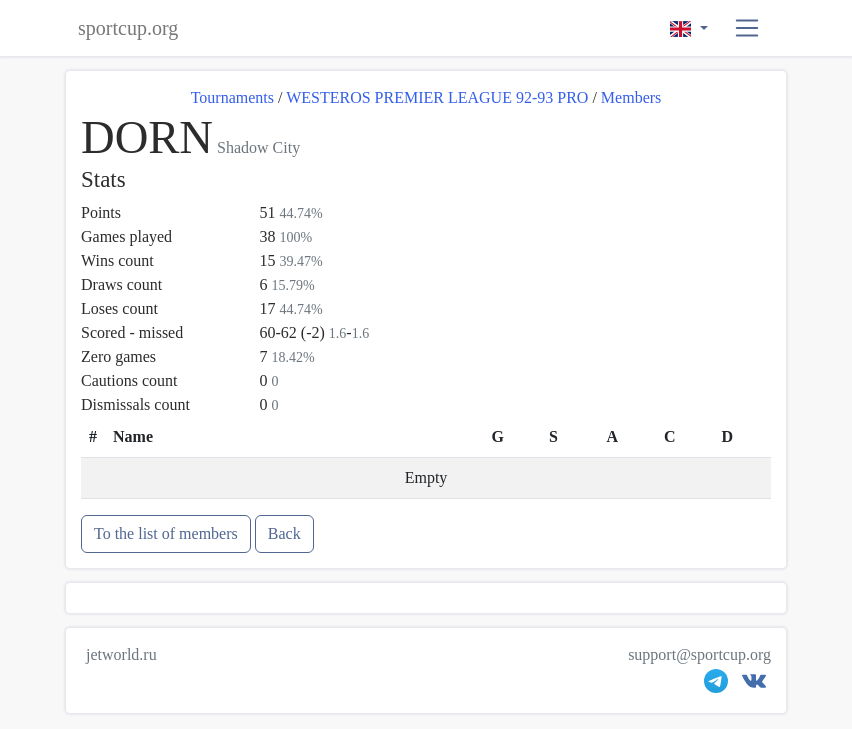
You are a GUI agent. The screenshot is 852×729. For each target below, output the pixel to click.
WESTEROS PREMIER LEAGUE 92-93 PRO (437, 97)
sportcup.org (128, 28)
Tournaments (232, 97)
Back (284, 533)
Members (631, 97)
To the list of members (166, 533)
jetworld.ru (121, 654)
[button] (747, 28)
